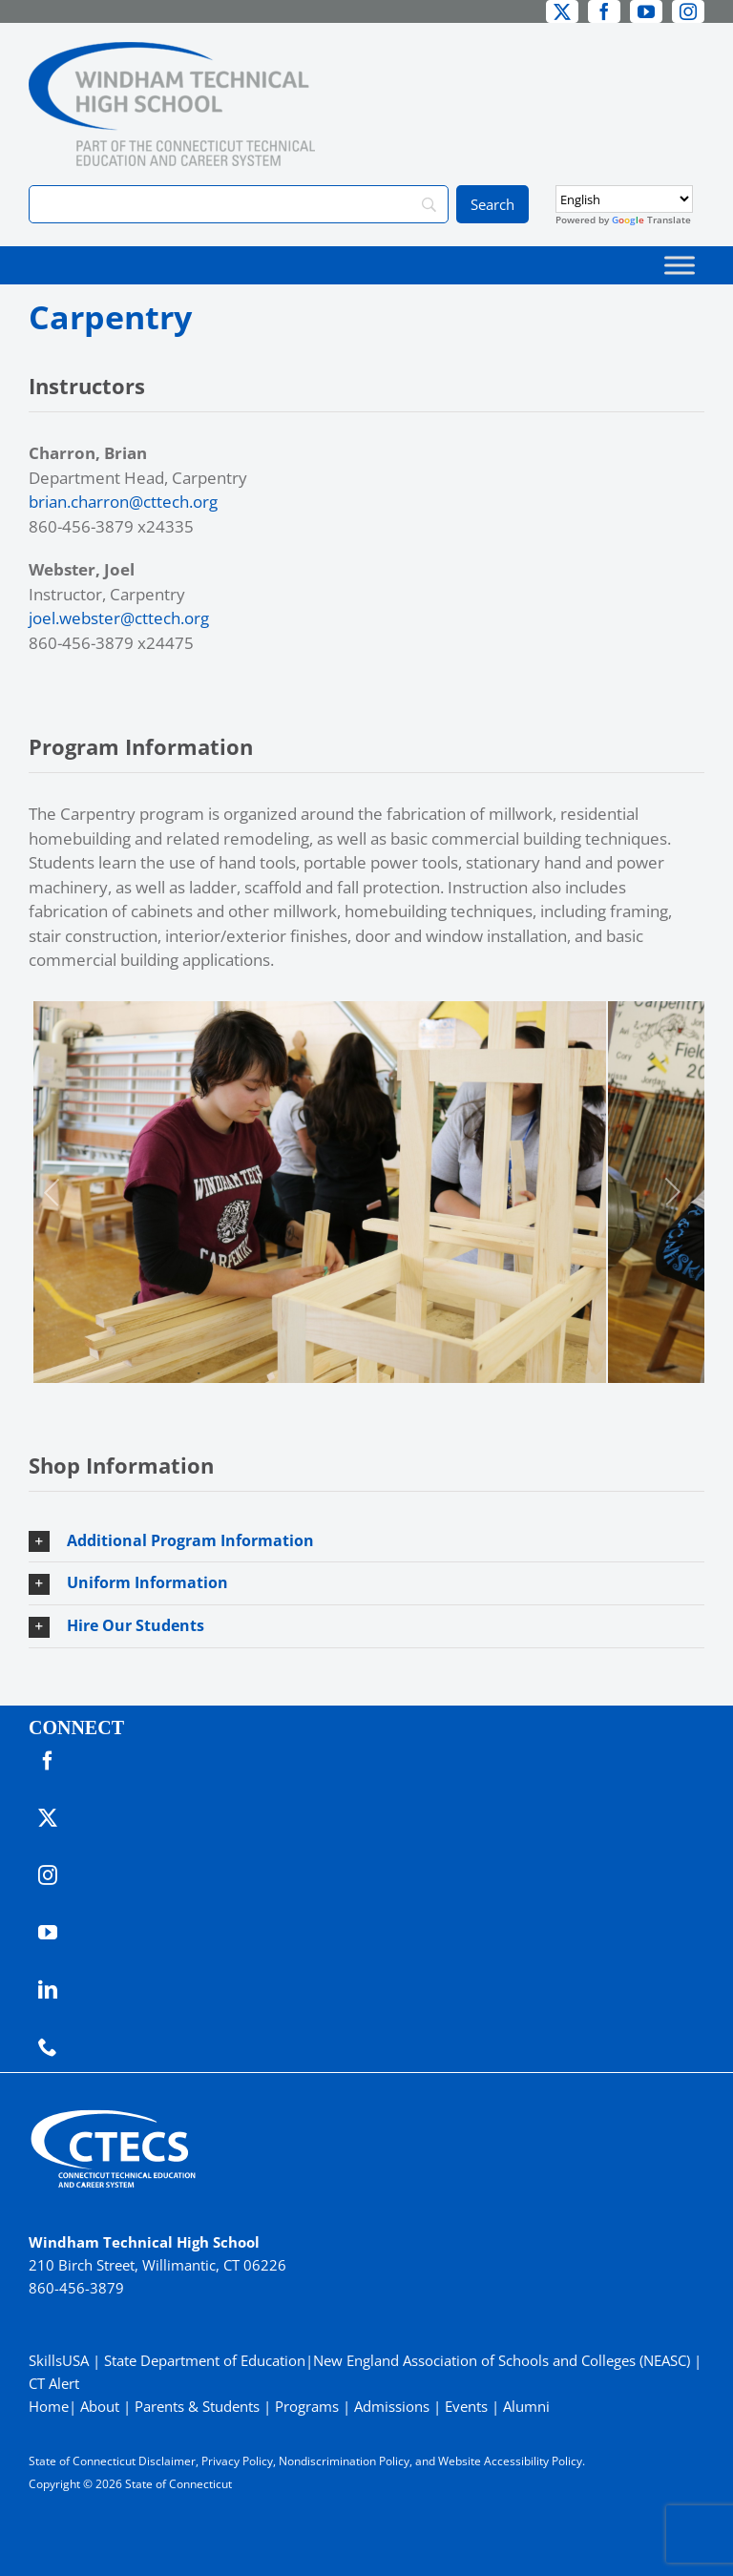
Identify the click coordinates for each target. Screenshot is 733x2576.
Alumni (526, 2406)
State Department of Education (204, 2360)
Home (49, 2406)
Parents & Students (197, 2406)
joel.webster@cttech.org (119, 618)
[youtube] (646, 11)
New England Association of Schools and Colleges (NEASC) (501, 2360)
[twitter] (562, 11)
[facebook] (604, 11)
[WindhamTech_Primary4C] (172, 50)
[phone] (47, 2047)
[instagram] (688, 11)
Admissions (391, 2406)
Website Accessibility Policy (510, 2461)
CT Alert (54, 2383)
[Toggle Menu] (679, 265)
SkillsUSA (61, 2360)
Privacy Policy (237, 2461)
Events (466, 2406)
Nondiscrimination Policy (344, 2461)
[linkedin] (47, 1990)
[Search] (239, 204)
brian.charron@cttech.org (123, 502)
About (99, 2406)
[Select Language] (624, 199)
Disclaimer (167, 2461)
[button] (366, 1541)
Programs (307, 2406)
